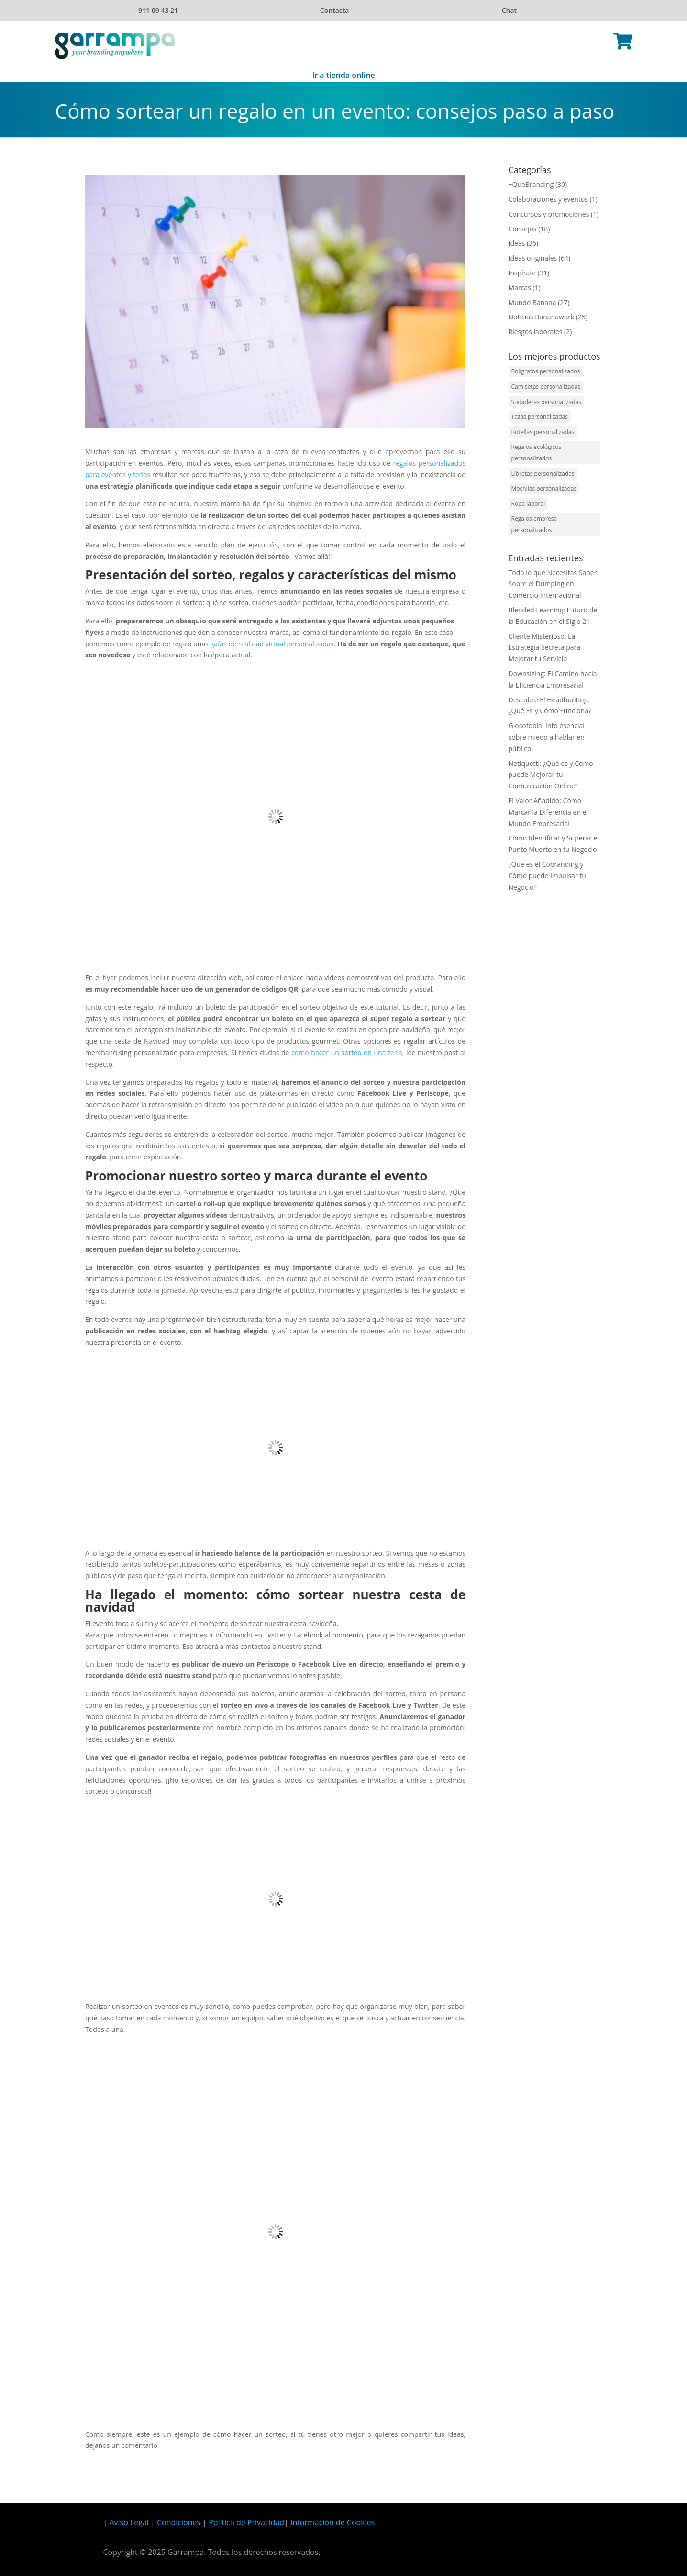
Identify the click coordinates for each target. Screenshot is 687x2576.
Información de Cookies (332, 2522)
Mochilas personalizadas (544, 488)
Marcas (520, 287)
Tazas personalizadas (539, 417)
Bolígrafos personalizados (545, 371)
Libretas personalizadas (543, 473)
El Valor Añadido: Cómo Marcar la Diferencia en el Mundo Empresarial (548, 812)
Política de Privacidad (246, 2522)
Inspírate (522, 272)
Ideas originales (533, 257)
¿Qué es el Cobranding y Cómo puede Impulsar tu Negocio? (547, 876)
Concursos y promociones (549, 213)
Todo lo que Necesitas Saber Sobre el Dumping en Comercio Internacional (553, 584)
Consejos (523, 228)
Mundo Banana (532, 302)
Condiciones (178, 2522)
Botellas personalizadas (543, 432)
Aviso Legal (129, 2522)
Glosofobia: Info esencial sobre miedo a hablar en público (547, 737)
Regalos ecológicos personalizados (536, 452)
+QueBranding (531, 184)
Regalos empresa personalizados (534, 524)
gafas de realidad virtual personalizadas (272, 643)
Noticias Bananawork (542, 316)
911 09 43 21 (158, 10)
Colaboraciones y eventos (548, 199)
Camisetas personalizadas (546, 386)
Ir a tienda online (343, 76)
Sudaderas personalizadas (546, 402)
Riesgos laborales (536, 331)
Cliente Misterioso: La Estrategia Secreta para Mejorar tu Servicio (544, 648)
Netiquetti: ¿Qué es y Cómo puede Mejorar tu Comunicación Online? (551, 775)
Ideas (517, 243)
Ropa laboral (528, 504)
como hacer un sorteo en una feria (346, 1052)
